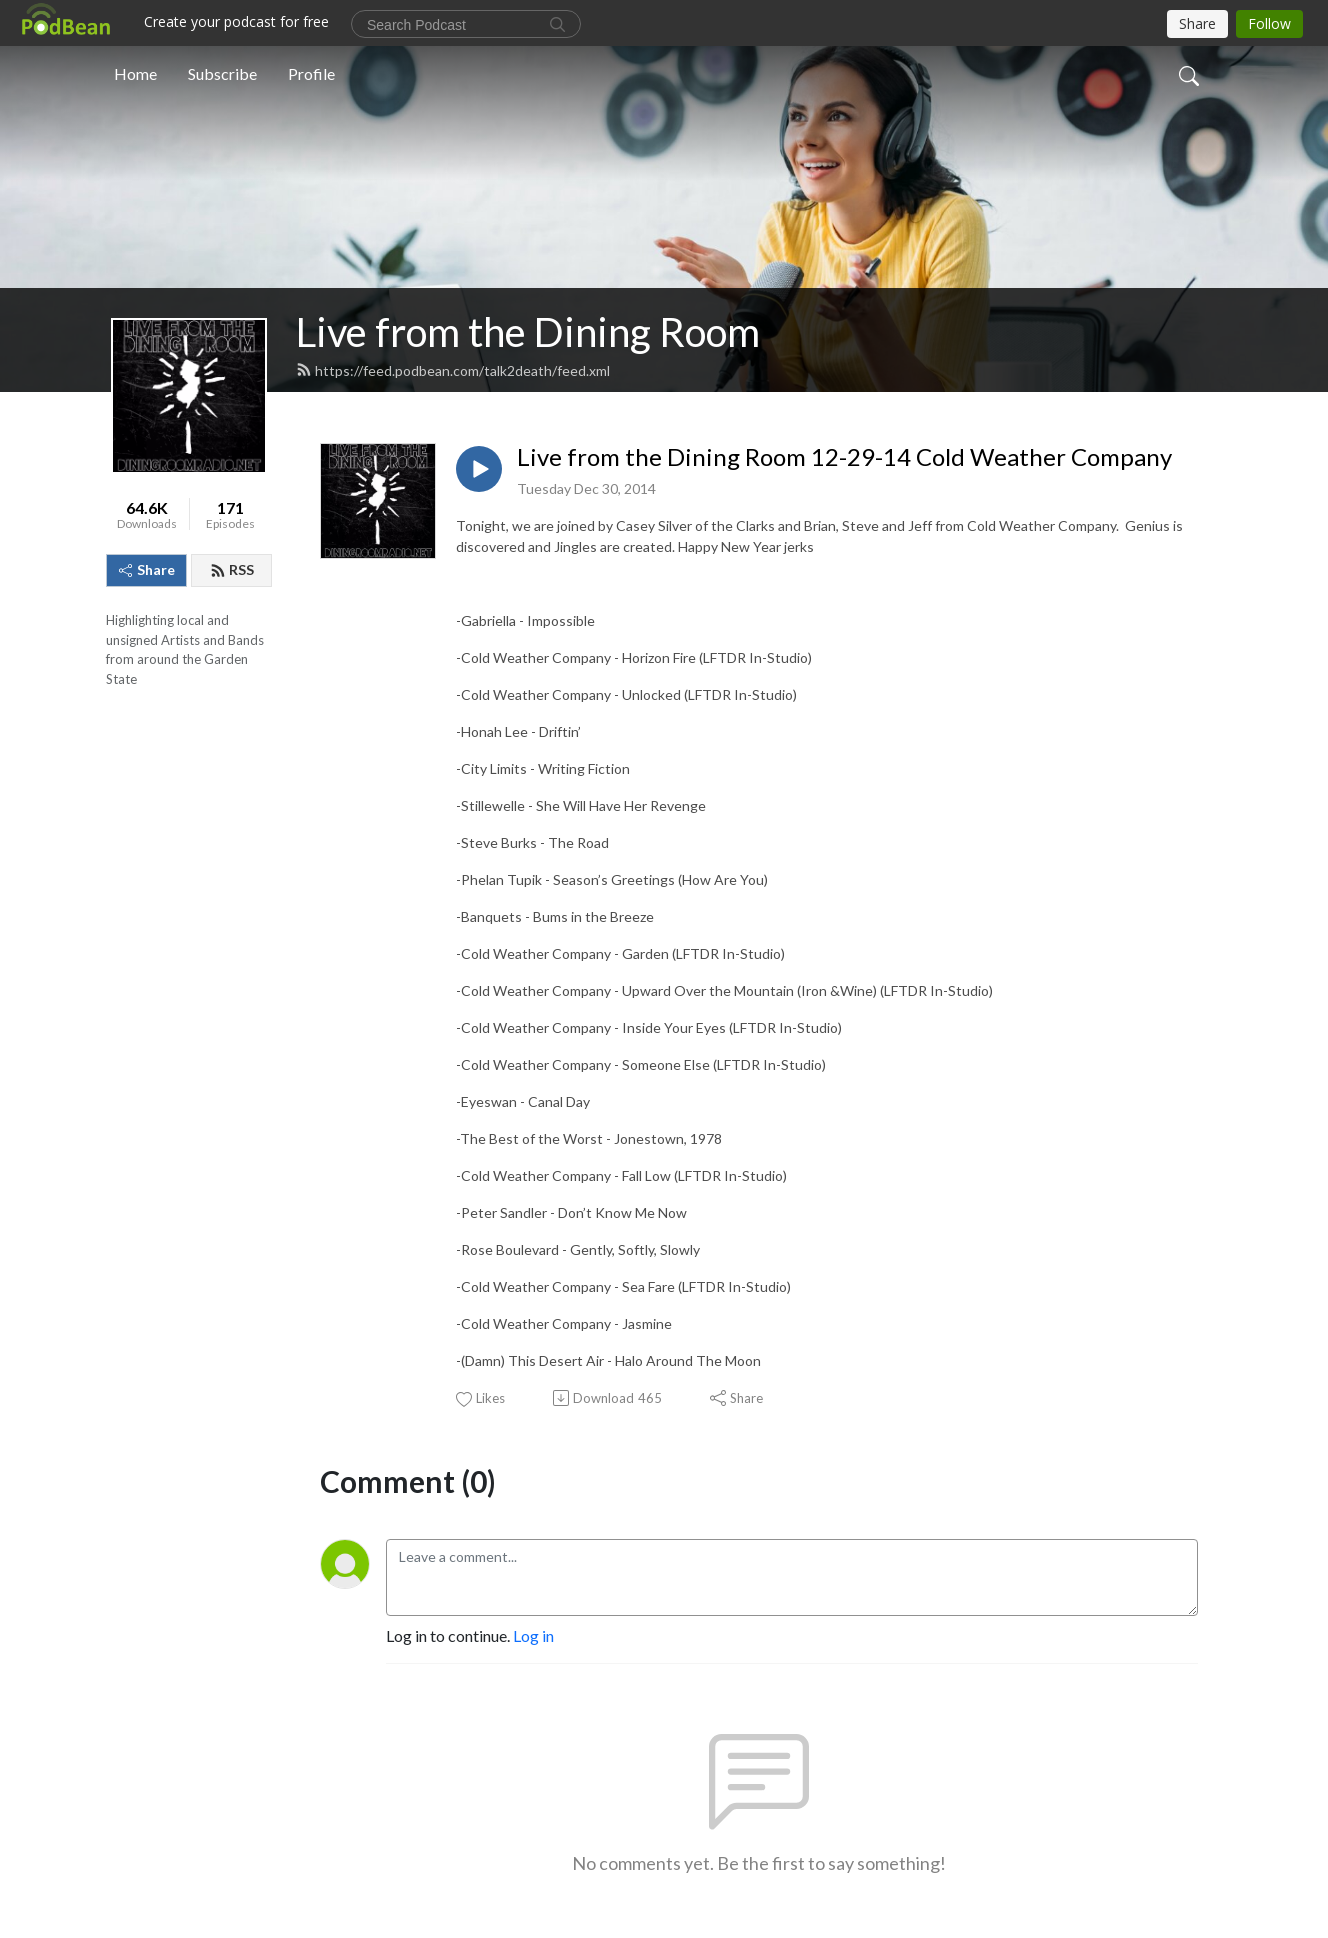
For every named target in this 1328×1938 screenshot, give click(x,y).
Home (135, 73)
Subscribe (222, 73)
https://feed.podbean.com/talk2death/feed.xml (453, 370)
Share (147, 569)
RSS (232, 569)
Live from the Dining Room (528, 332)
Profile (311, 73)
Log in (533, 1635)
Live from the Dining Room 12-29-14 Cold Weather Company (844, 457)
